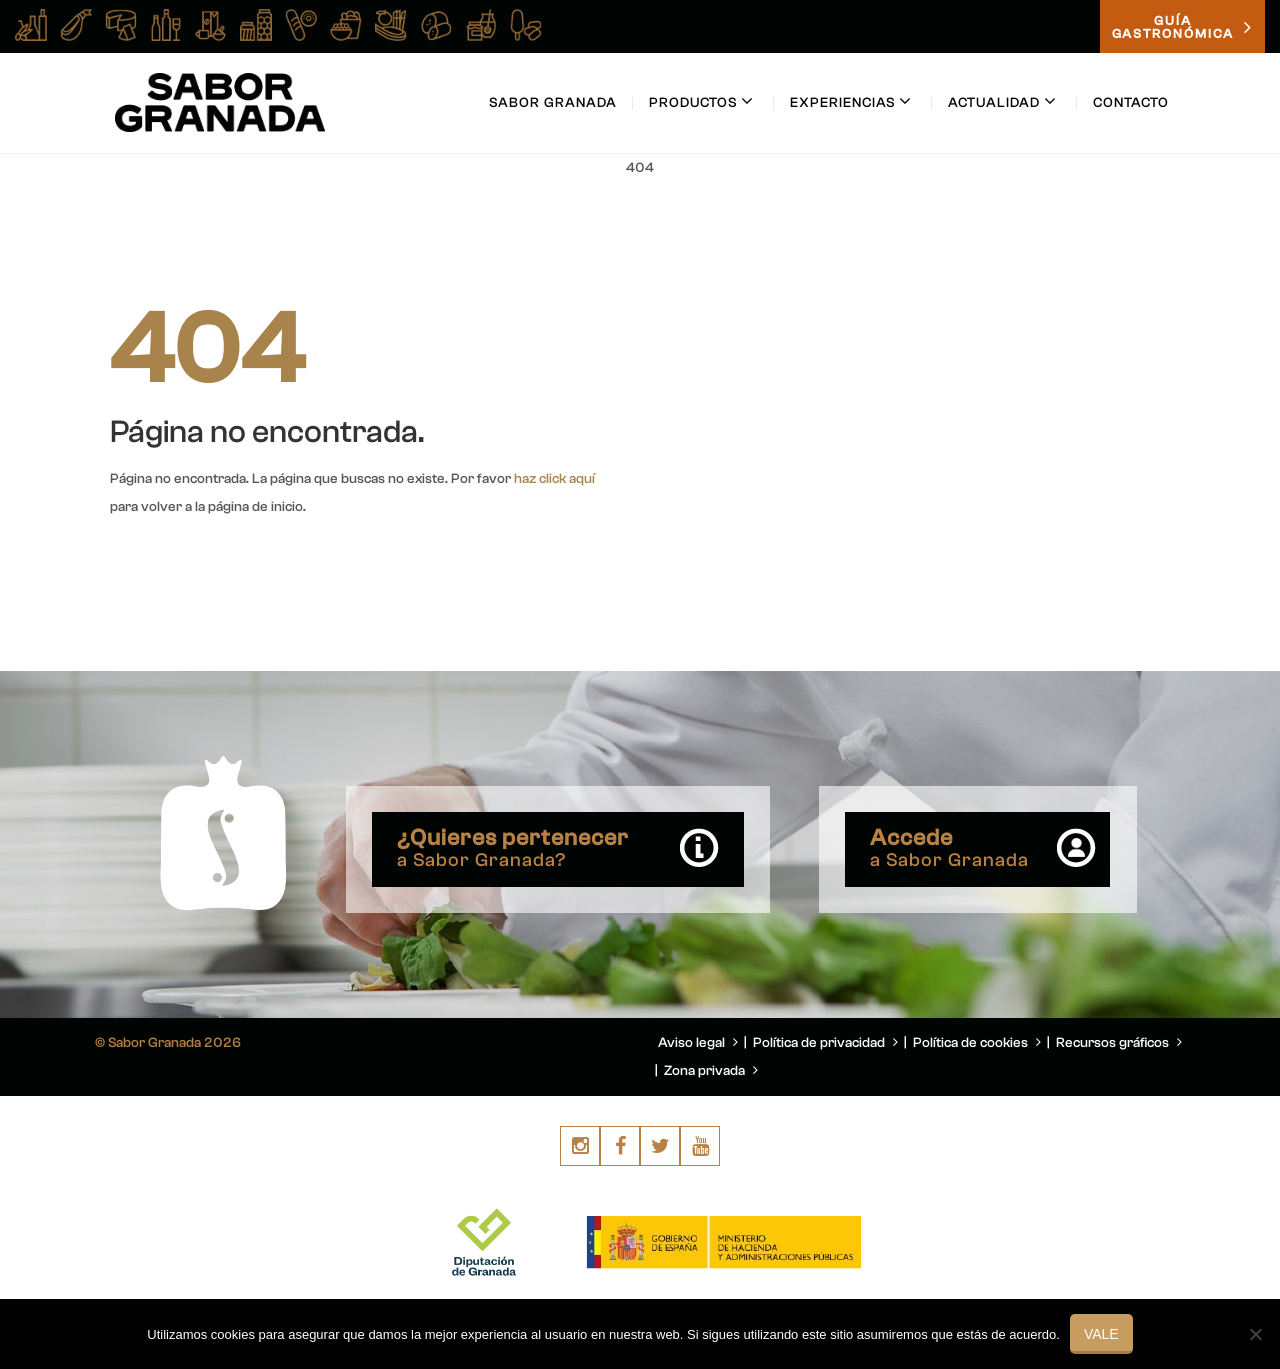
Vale (1101, 1334)
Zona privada (711, 1071)
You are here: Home (1058, 216)
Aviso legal (698, 1043)
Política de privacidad (825, 1043)
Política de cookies (977, 1043)
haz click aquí (554, 479)
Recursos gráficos (1119, 1043)
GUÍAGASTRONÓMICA (1182, 27)
